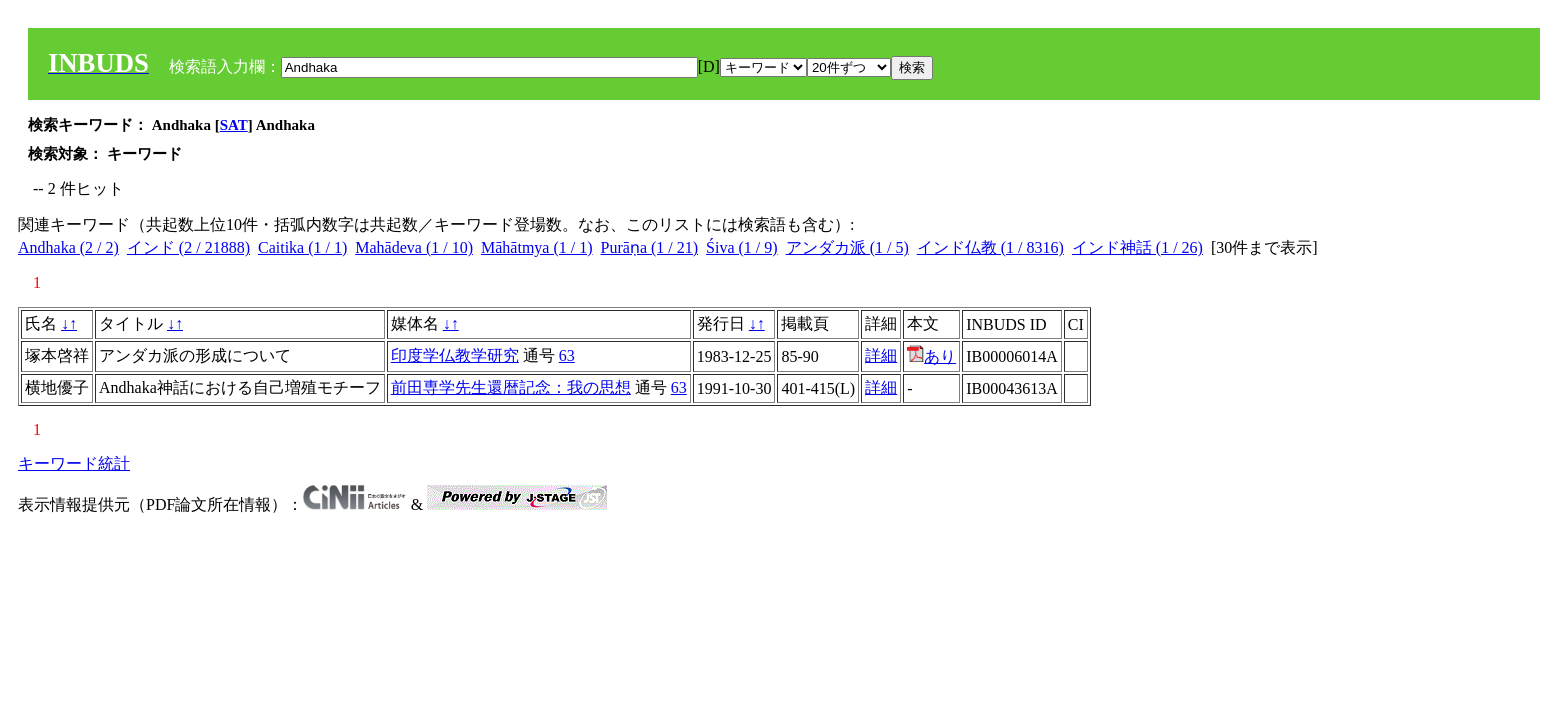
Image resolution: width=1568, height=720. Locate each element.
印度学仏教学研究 (455, 355)
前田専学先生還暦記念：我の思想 (511, 387)
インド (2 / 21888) (188, 247)
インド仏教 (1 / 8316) (990, 247)
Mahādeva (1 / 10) (414, 247)
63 (567, 355)
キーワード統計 (74, 463)
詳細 (881, 355)
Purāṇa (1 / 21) (650, 247)
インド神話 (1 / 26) (1137, 247)
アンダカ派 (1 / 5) (847, 247)
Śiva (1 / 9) (742, 247)
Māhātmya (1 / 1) (537, 247)
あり (931, 356)
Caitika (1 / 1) (302, 247)
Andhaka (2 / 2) (68, 247)
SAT (234, 125)
